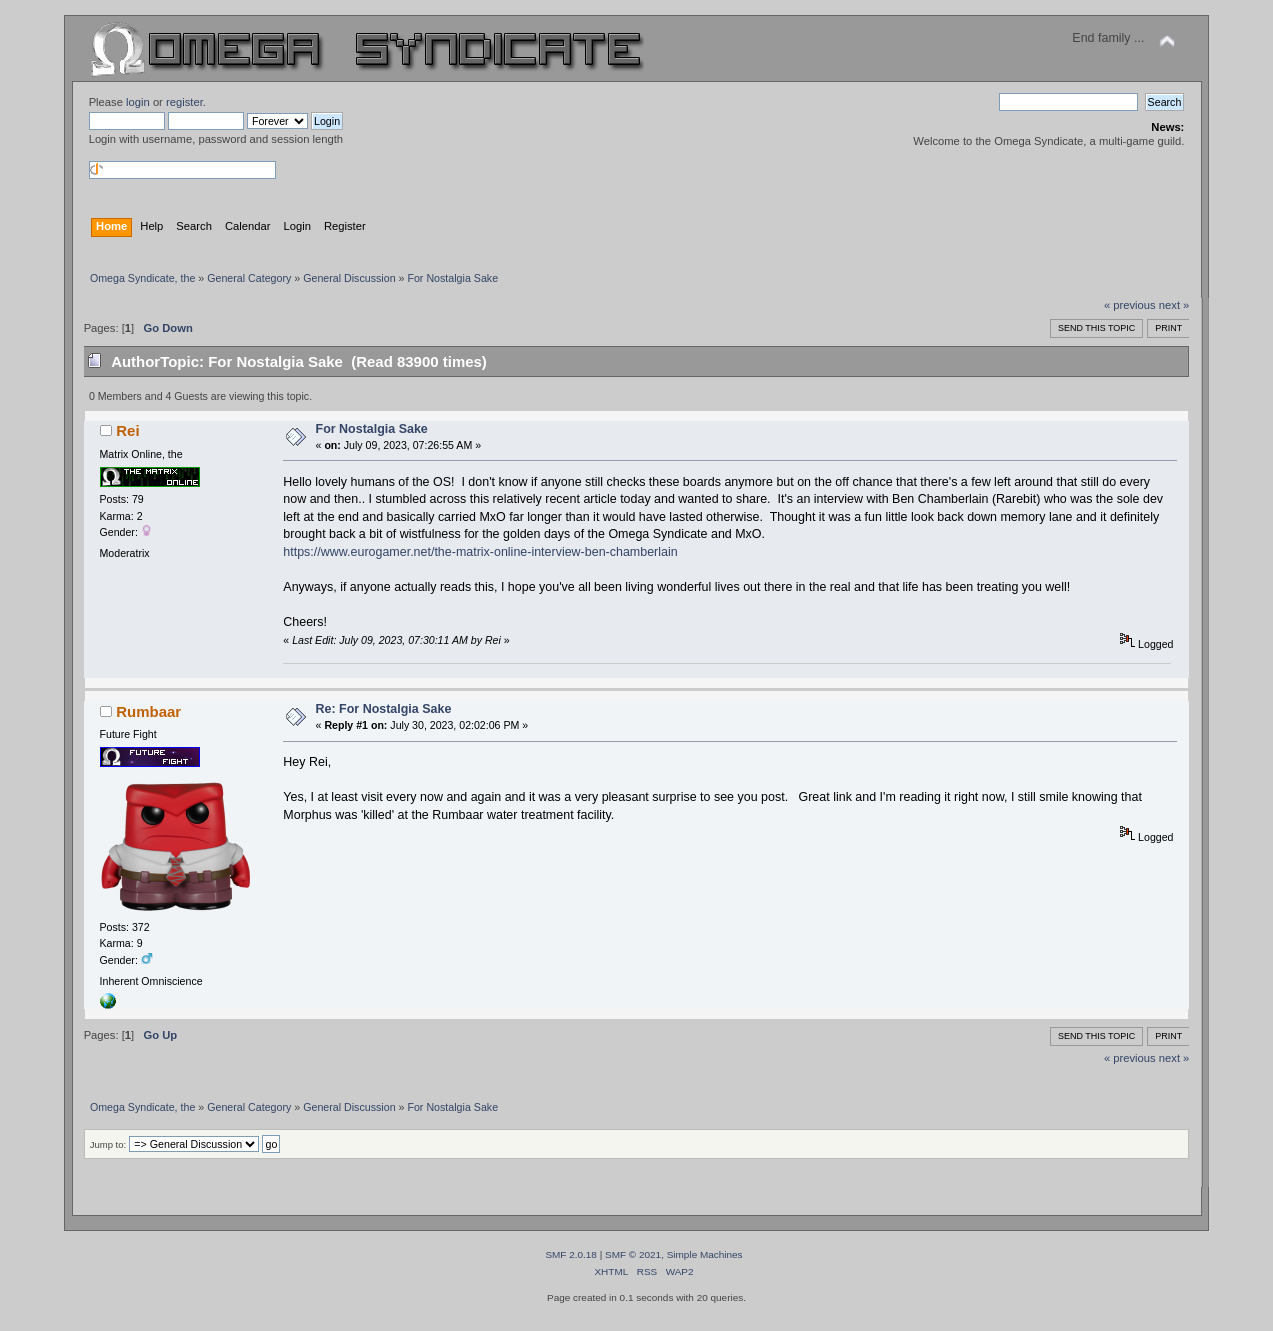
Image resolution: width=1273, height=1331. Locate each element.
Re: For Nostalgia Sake (384, 709)
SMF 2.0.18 (571, 1254)
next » (1174, 305)
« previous (1130, 305)
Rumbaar (148, 711)
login (138, 102)
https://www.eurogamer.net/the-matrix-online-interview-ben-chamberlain (480, 552)
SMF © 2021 (633, 1254)
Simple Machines (705, 1254)
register (184, 102)
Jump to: (108, 1144)
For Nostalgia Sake (372, 429)
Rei (127, 430)
